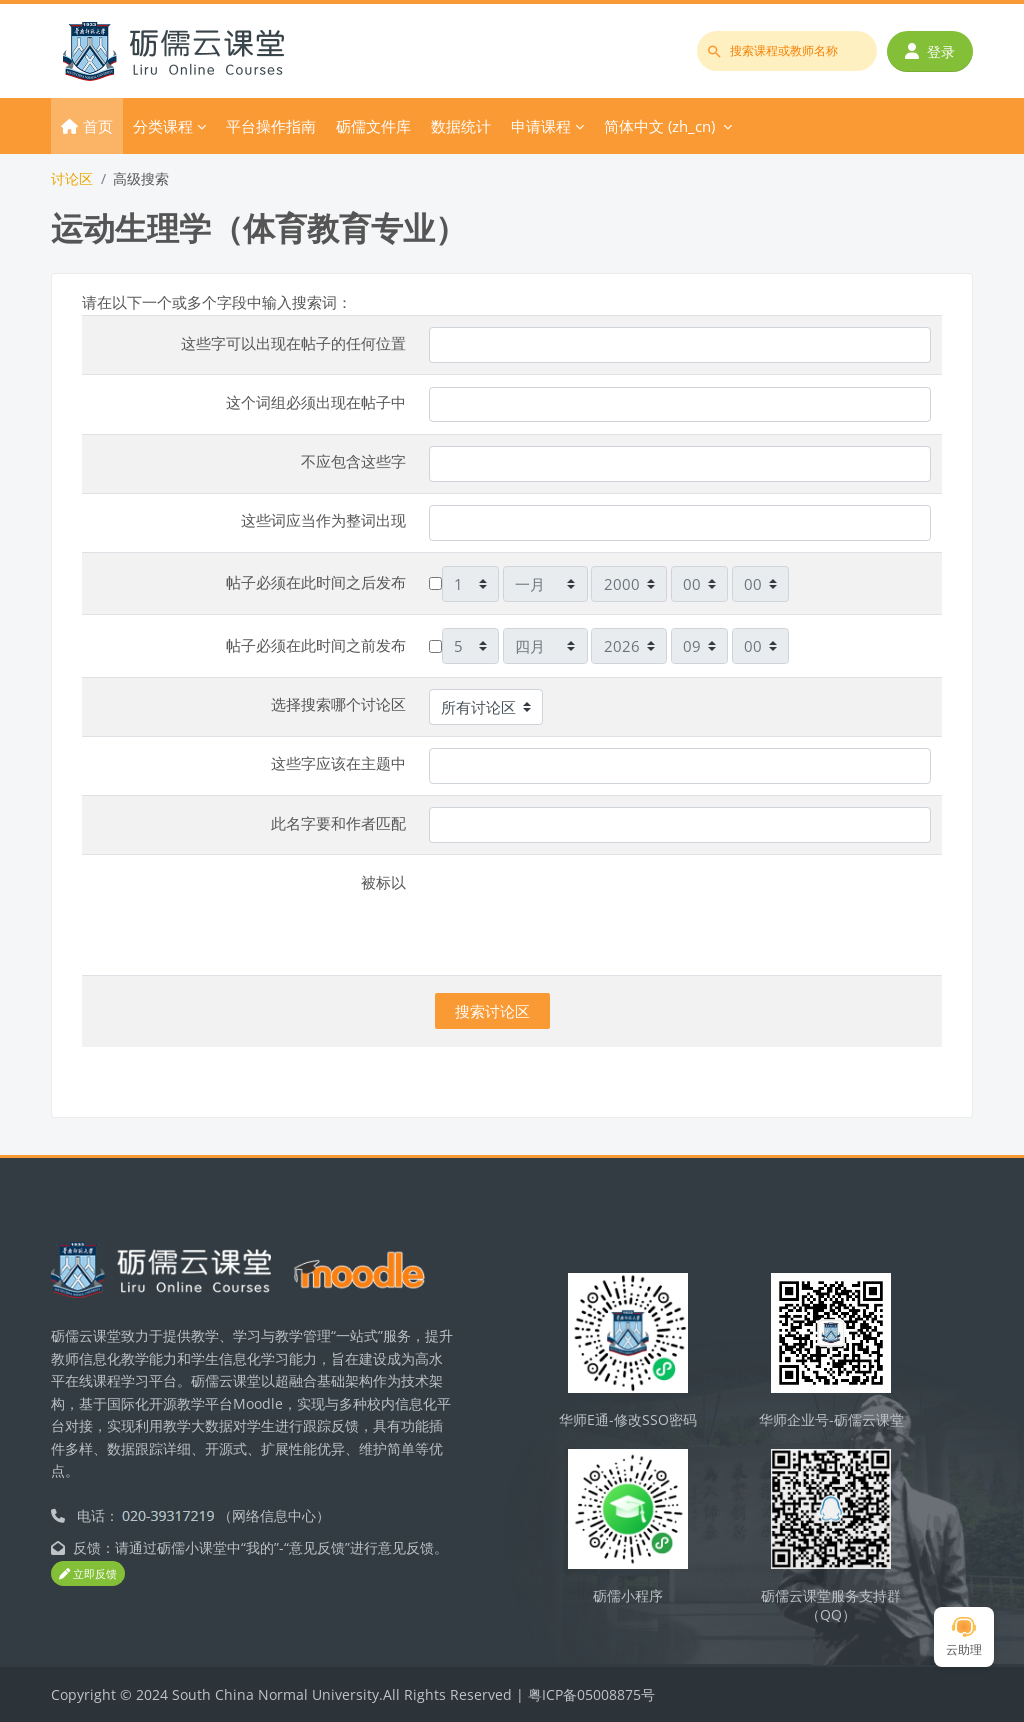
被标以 (383, 882)
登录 (930, 51)
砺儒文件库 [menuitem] (373, 126)
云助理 (964, 1637)
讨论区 (72, 178)
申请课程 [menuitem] (541, 126)
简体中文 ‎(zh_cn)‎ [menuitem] (659, 126)
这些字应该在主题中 (338, 763)
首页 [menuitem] (98, 126)
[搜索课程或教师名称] (787, 51)
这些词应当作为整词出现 (323, 520)
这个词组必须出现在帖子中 (316, 402)
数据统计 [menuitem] (461, 126)
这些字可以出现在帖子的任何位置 (293, 343)
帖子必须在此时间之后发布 (316, 582)
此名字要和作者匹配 (338, 823)
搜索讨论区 (492, 1011)
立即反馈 (88, 1573)
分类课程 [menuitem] (163, 126)
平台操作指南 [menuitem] (271, 126)
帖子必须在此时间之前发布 (316, 645)
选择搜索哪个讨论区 (338, 704)
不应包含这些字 (353, 461)
